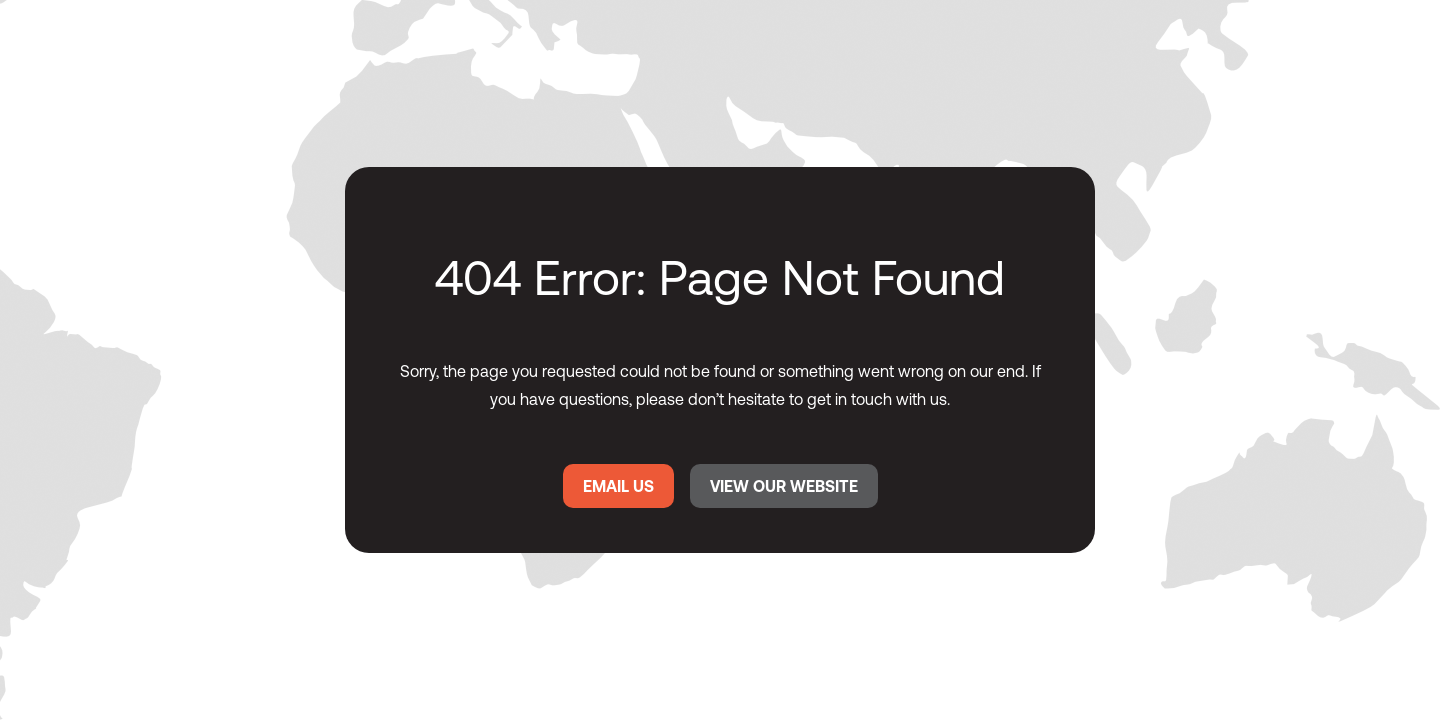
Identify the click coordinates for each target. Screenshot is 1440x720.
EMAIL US (618, 486)
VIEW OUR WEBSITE (784, 486)
